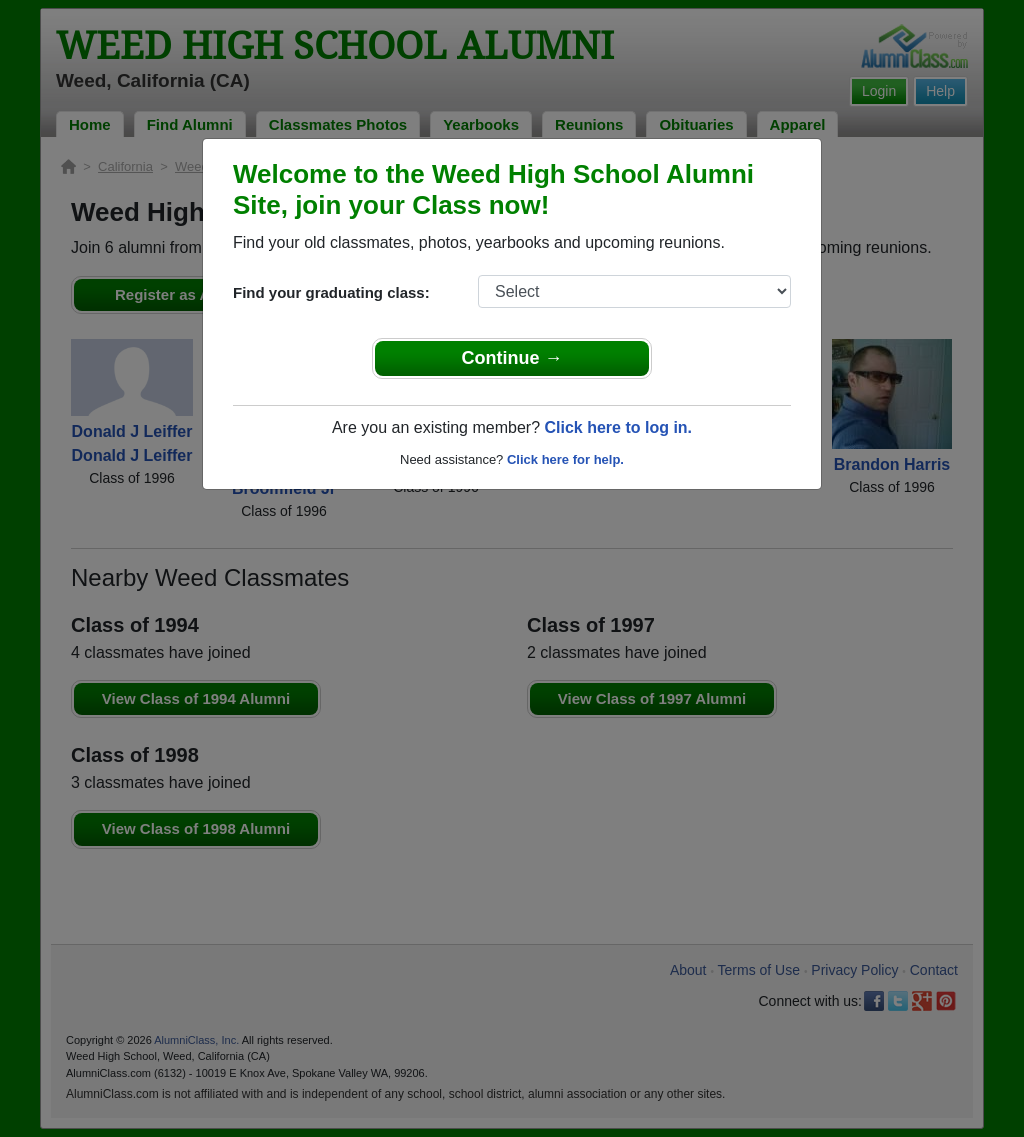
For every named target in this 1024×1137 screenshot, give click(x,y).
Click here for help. (565, 459)
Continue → (512, 358)
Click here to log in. (618, 427)
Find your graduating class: (331, 292)
